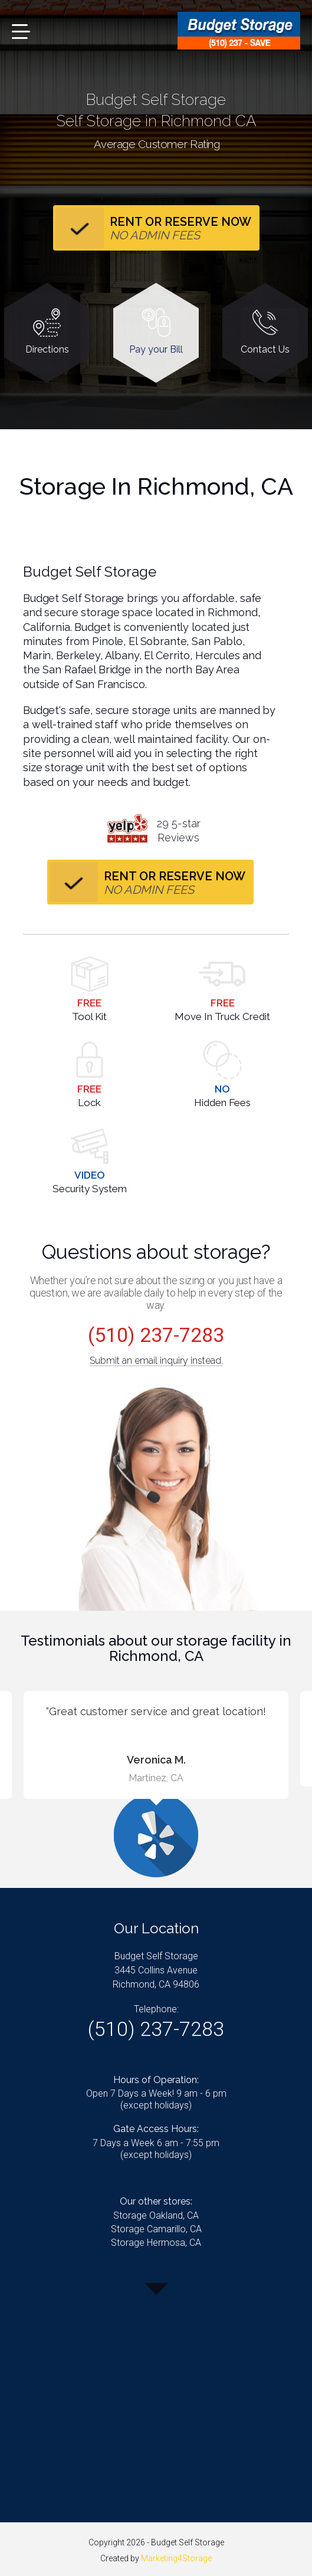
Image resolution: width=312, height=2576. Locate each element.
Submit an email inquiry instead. (156, 1360)
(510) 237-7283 (156, 1335)
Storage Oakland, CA (156, 2215)
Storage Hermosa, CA (156, 2242)
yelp (127, 828)
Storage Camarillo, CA (156, 2229)
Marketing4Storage (176, 2558)
